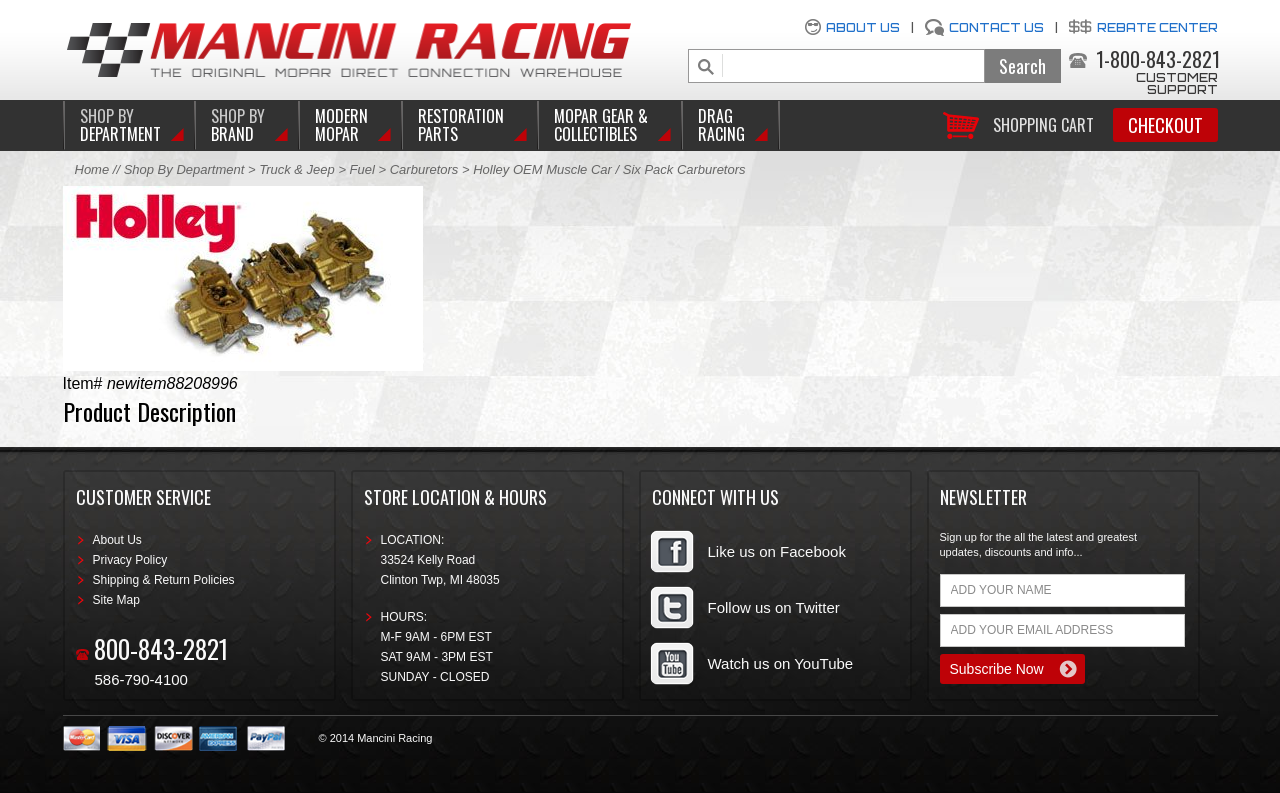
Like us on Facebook (777, 551)
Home (92, 169)
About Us (863, 27)
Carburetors (424, 169)
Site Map (116, 600)
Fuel (364, 169)
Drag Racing (721, 125)
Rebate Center (1157, 27)
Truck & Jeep (297, 169)
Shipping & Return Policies (164, 580)
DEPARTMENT (120, 125)
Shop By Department (184, 169)
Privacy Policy (130, 560)
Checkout (1165, 125)
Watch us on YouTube (781, 663)
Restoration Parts (461, 125)
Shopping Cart (1043, 123)
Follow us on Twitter (774, 607)
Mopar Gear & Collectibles (601, 125)
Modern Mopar (341, 125)
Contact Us (996, 27)
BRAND (238, 125)
